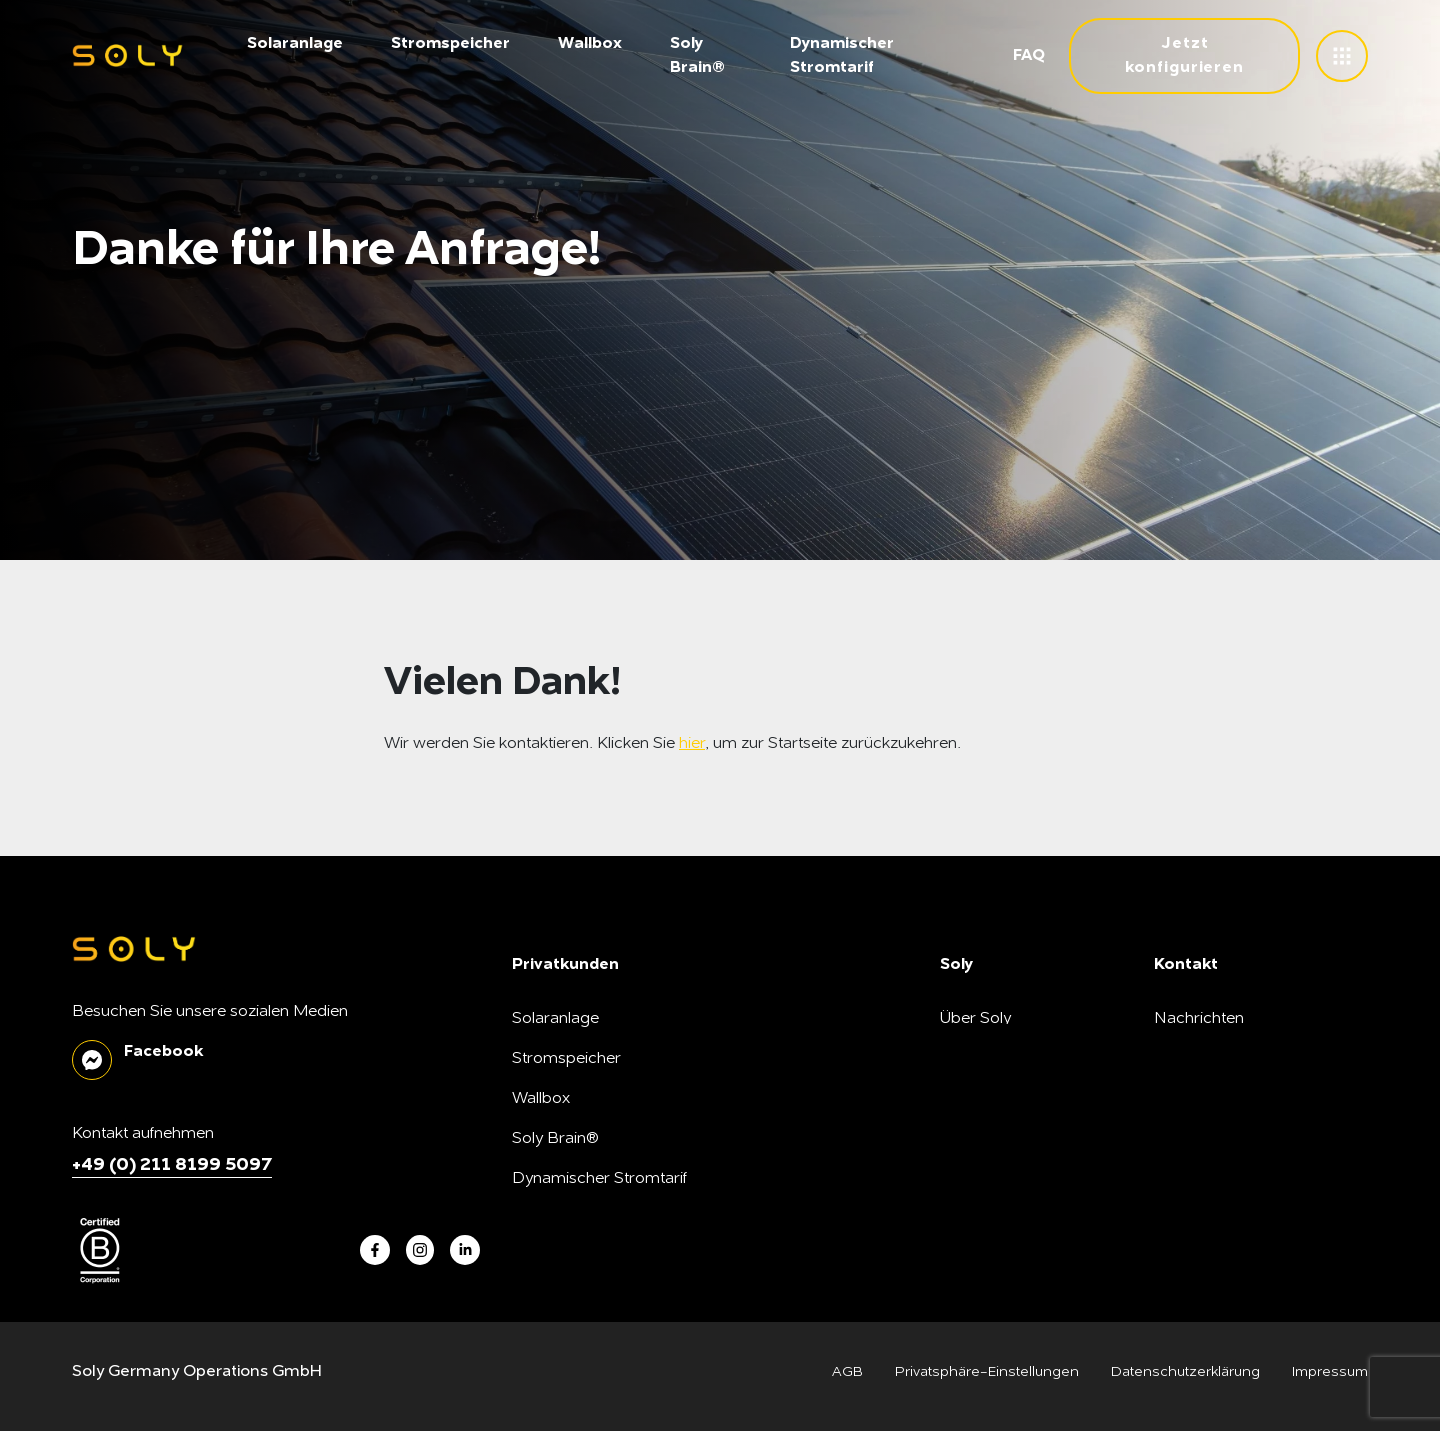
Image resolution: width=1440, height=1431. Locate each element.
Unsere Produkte (1002, 1139)
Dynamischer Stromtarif (599, 1179)
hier (692, 744)
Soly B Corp (984, 1059)
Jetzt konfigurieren (1184, 56)
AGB (847, 1372)
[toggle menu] (1342, 56)
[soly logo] (127, 56)
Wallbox (590, 44)
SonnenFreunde (999, 1179)
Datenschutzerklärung (1185, 1372)
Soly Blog (1189, 1059)
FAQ (1029, 56)
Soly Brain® (555, 1139)
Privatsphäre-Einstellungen (987, 1372)
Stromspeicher (450, 44)
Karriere (969, 1099)
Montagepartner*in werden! (1041, 1219)
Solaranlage (295, 44)
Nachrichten (1199, 1019)
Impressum (1330, 1372)
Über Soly (975, 1019)
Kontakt (1182, 1139)
